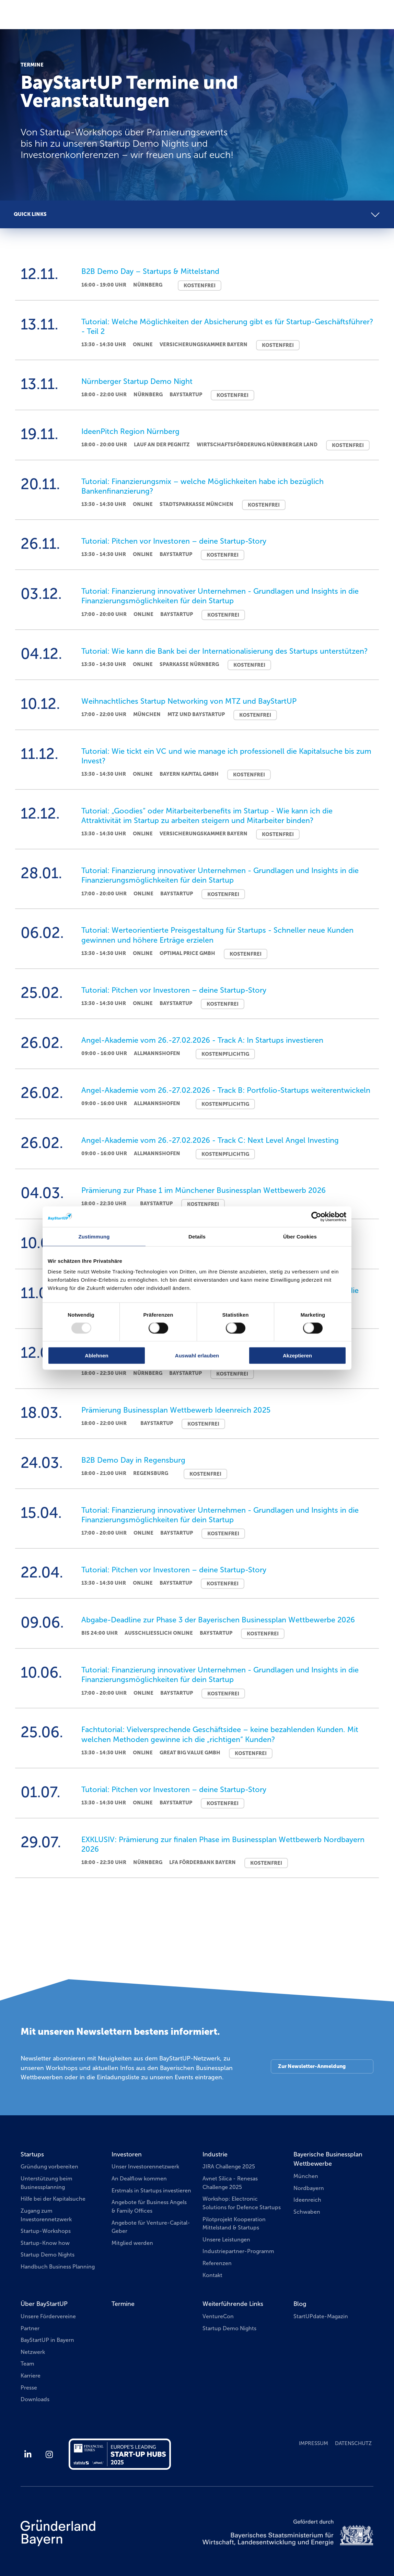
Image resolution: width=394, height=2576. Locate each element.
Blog (299, 2304)
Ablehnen (96, 1355)
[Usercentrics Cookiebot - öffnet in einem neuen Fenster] (316, 1216)
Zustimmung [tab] (94, 1236)
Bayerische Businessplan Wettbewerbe (327, 2159)
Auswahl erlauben (197, 1355)
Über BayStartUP (44, 2304)
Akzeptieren (297, 1355)
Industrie (215, 2154)
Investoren (127, 2154)
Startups (32, 2154)
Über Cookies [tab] (300, 1236)
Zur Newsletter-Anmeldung (312, 2066)
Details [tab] (197, 1236)
